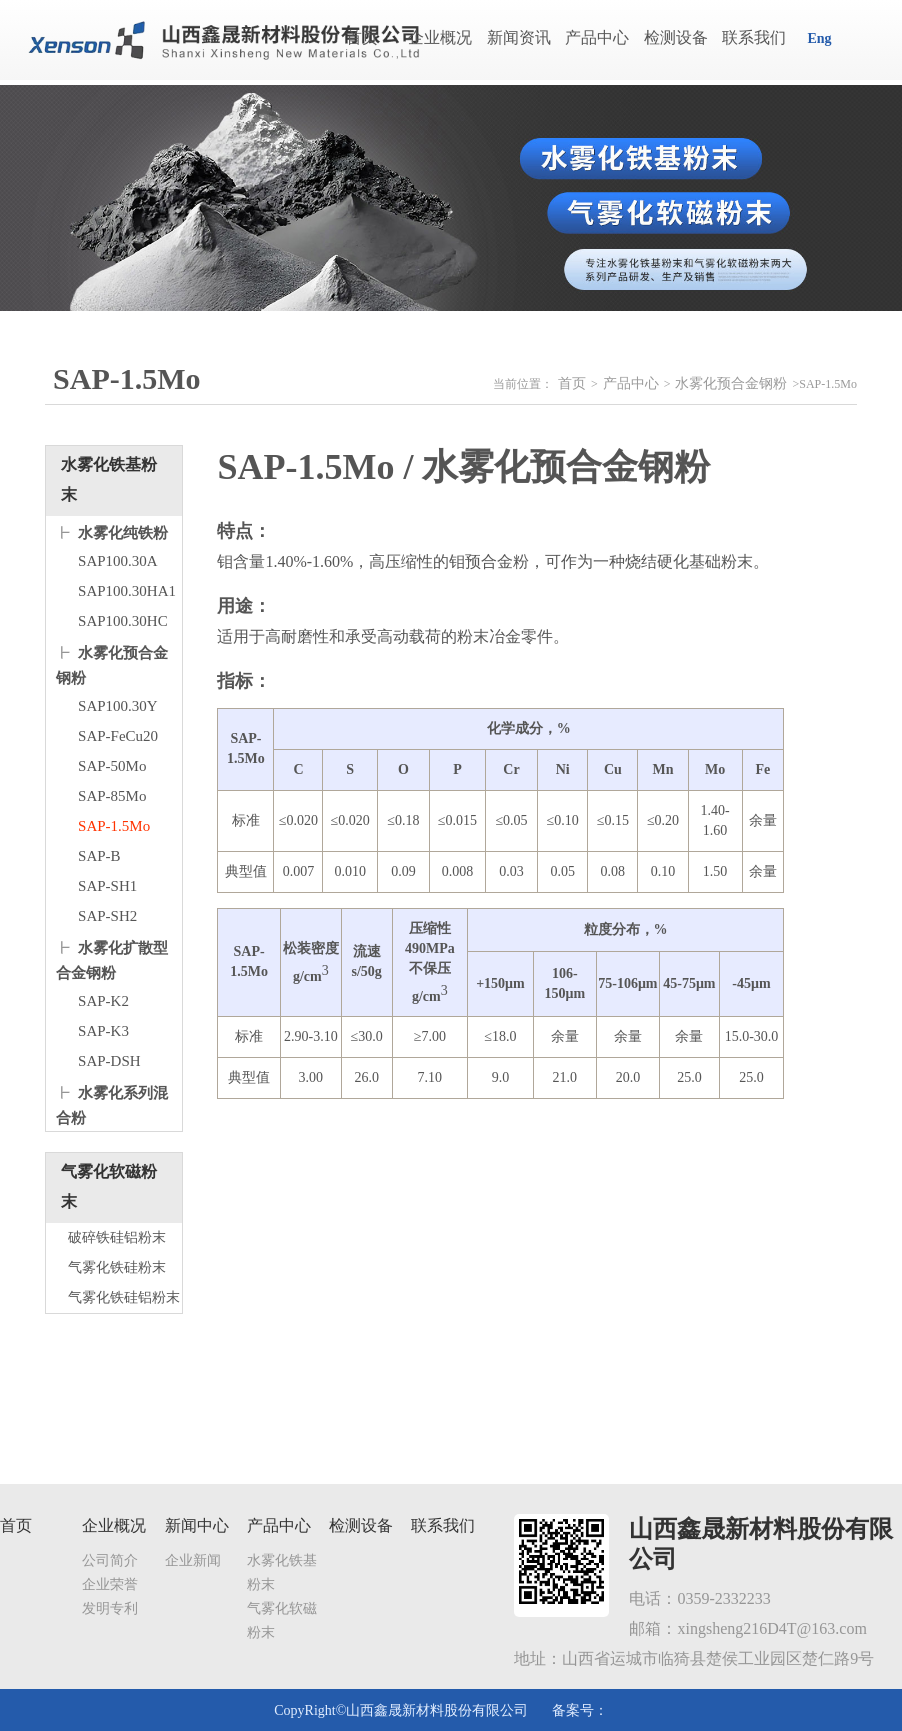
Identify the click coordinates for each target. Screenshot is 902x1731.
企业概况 (440, 37)
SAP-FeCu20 (118, 736)
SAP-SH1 (107, 886)
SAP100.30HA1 (127, 591)
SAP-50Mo (112, 766)
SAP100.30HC (123, 621)
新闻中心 (197, 1525)
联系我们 (754, 37)
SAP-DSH (109, 1061)
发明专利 (110, 1608)
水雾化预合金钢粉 (731, 383)
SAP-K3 (103, 1031)
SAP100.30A (118, 561)
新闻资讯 (519, 37)
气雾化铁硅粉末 (117, 1267)
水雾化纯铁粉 (123, 533)
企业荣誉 (110, 1584)
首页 (362, 37)
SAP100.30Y (118, 706)
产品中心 (597, 37)
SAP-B (99, 856)
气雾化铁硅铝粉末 (124, 1297)
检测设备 (676, 37)
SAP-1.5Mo (114, 826)
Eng (819, 38)
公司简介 (110, 1560)
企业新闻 (193, 1560)
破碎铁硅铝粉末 (117, 1237)
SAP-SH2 (107, 916)
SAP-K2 (103, 1001)
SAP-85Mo (112, 796)
